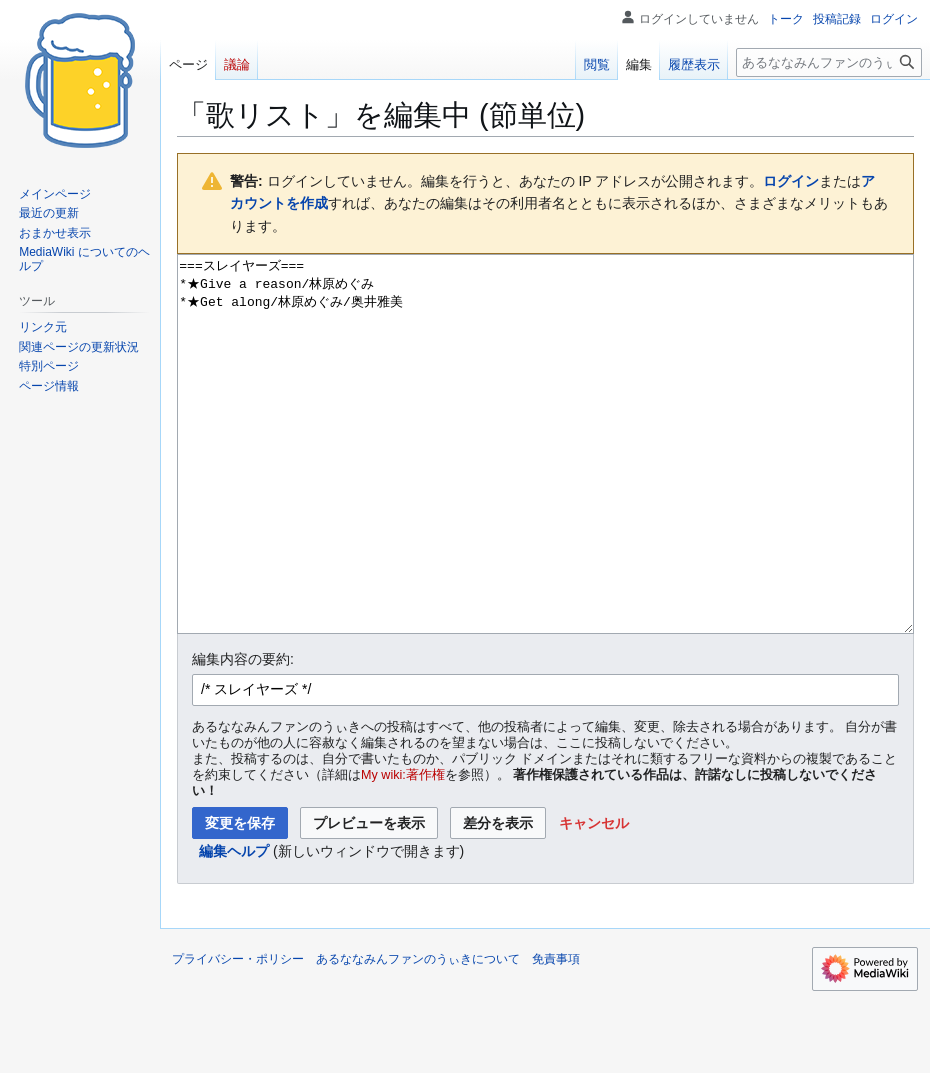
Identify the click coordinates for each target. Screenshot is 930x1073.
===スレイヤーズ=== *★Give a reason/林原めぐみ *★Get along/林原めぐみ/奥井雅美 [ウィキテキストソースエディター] (545, 481)
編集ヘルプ (234, 926)
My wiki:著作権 (403, 850)
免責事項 (556, 1034)
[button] (594, 898)
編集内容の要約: (243, 734)
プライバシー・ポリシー (238, 1034)
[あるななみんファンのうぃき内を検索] (829, 62)
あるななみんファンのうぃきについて (418, 1034)
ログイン (791, 181)
